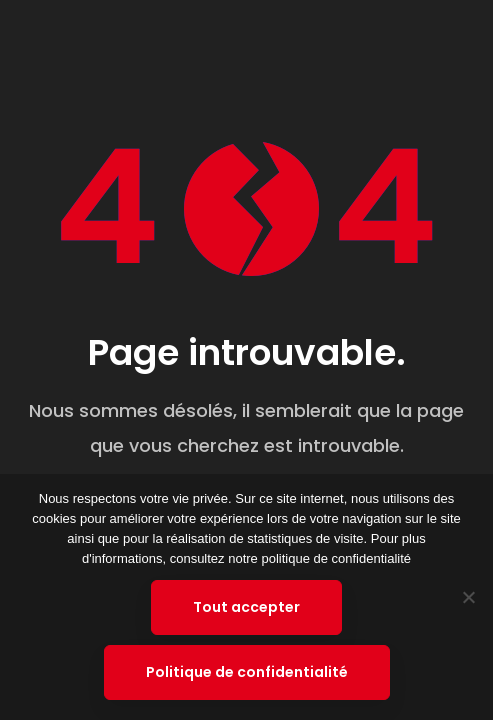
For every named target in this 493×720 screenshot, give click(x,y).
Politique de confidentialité (247, 672)
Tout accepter (246, 607)
